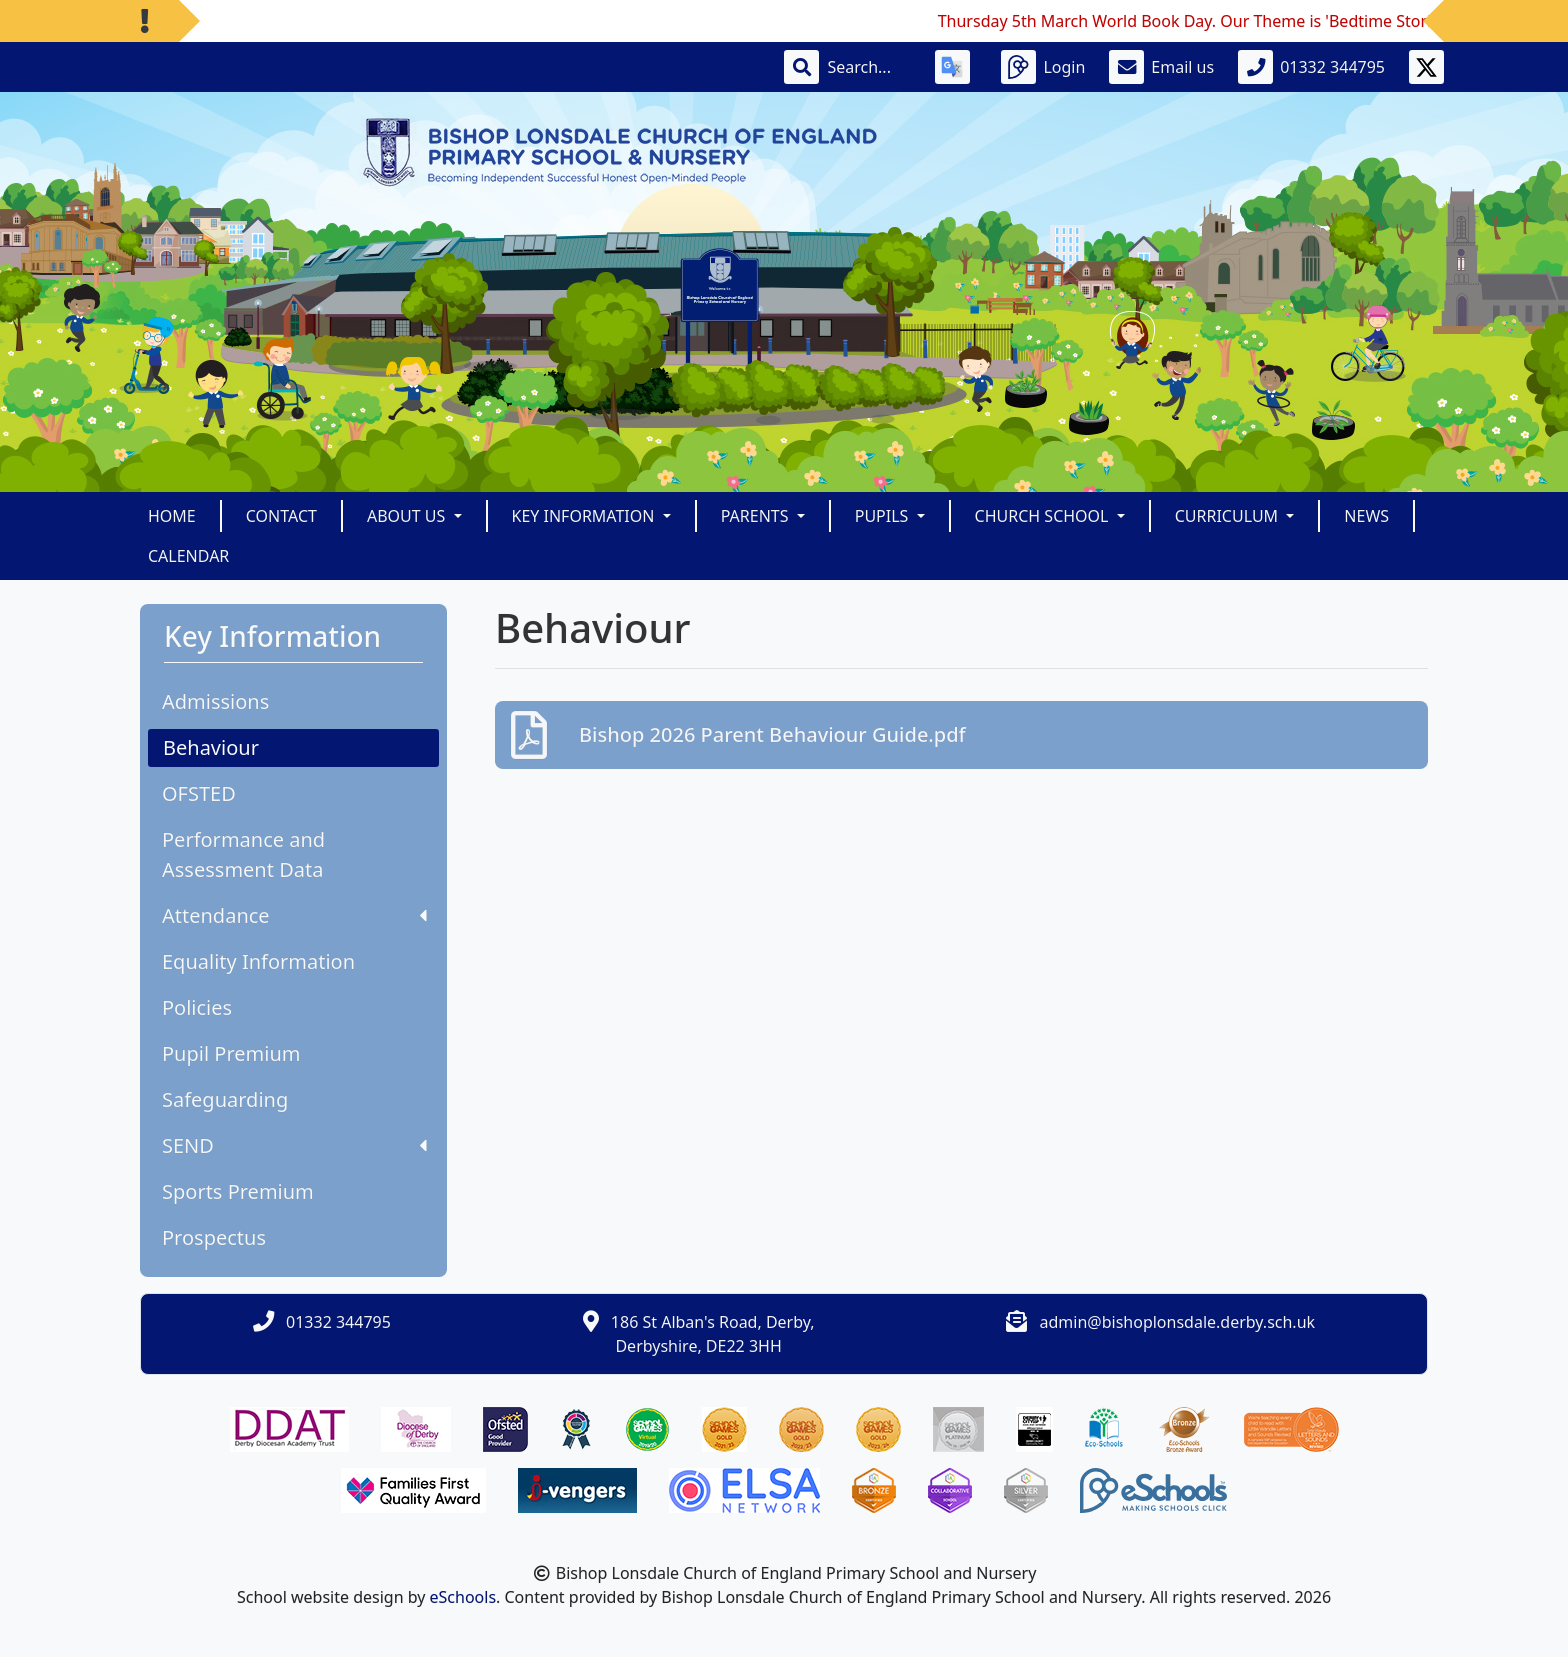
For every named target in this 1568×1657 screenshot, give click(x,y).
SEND (294, 1145)
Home (172, 516)
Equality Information (258, 961)
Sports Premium (238, 1191)
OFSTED (199, 793)
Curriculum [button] (1229, 516)
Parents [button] (757, 516)
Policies (197, 1007)
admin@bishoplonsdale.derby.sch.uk (1178, 1322)
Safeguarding (225, 1099)
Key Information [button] (585, 516)
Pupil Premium (231, 1053)
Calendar (188, 556)
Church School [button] (1044, 516)
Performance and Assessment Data (243, 854)
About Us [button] (408, 516)
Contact (281, 516)
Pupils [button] (884, 516)
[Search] (869, 67)
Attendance (294, 915)
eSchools (463, 1597)
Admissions (215, 701)
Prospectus (214, 1237)
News (1366, 516)
